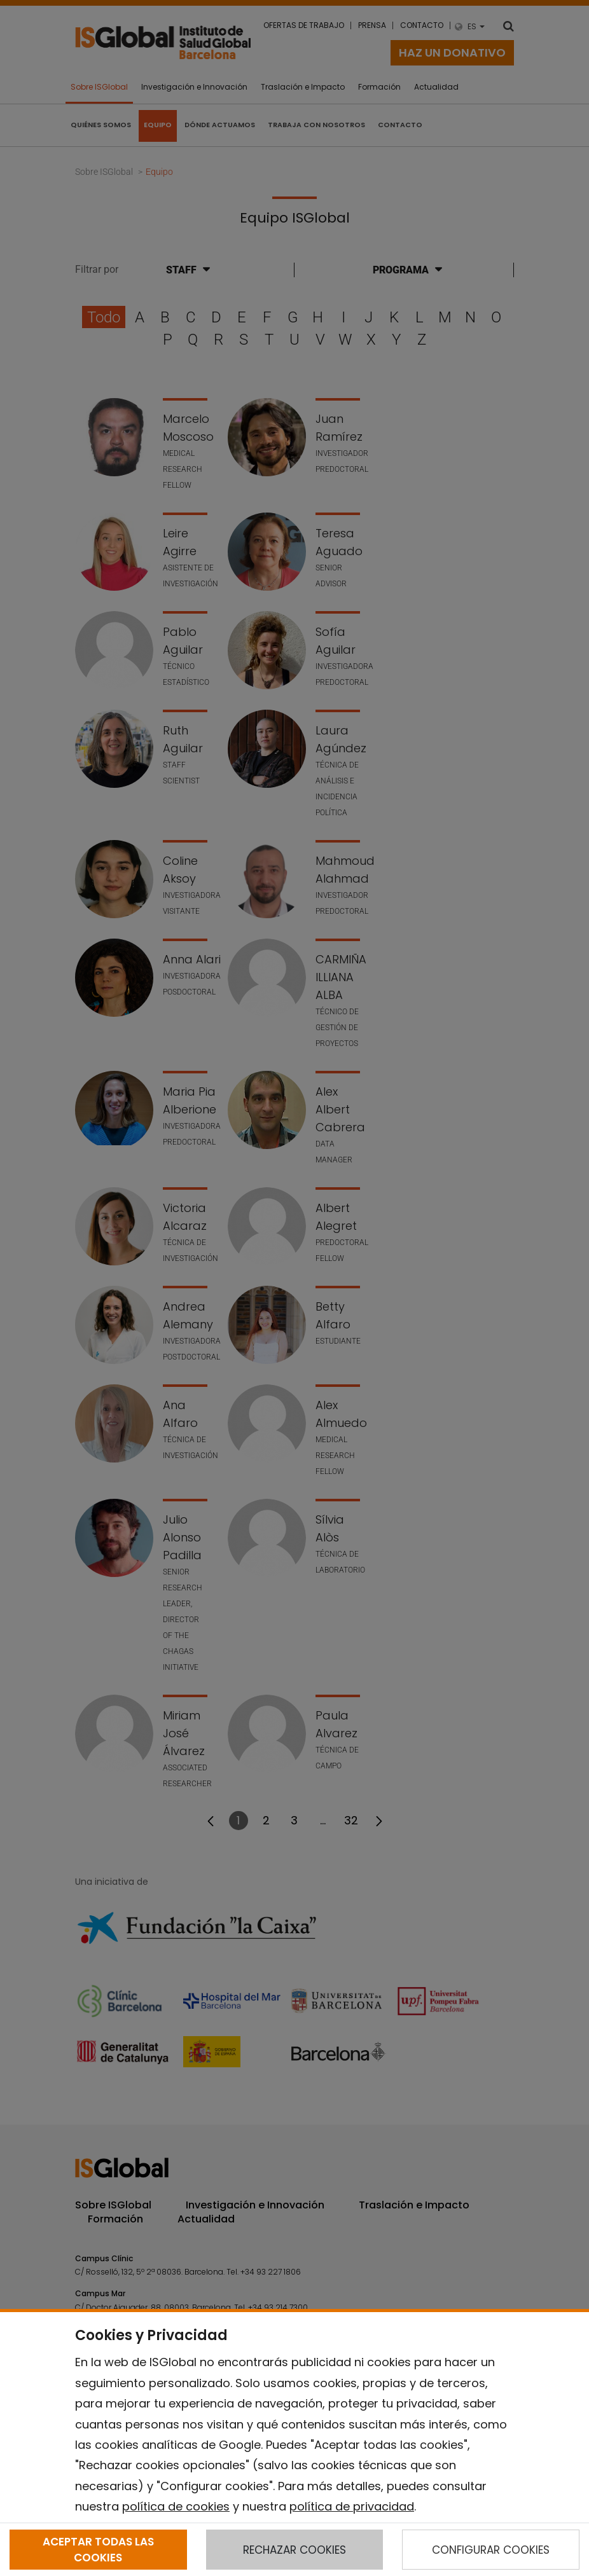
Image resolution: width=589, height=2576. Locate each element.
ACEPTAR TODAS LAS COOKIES (98, 2549)
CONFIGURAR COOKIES (491, 2550)
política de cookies (176, 2506)
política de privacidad (351, 2506)
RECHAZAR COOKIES (294, 2550)
